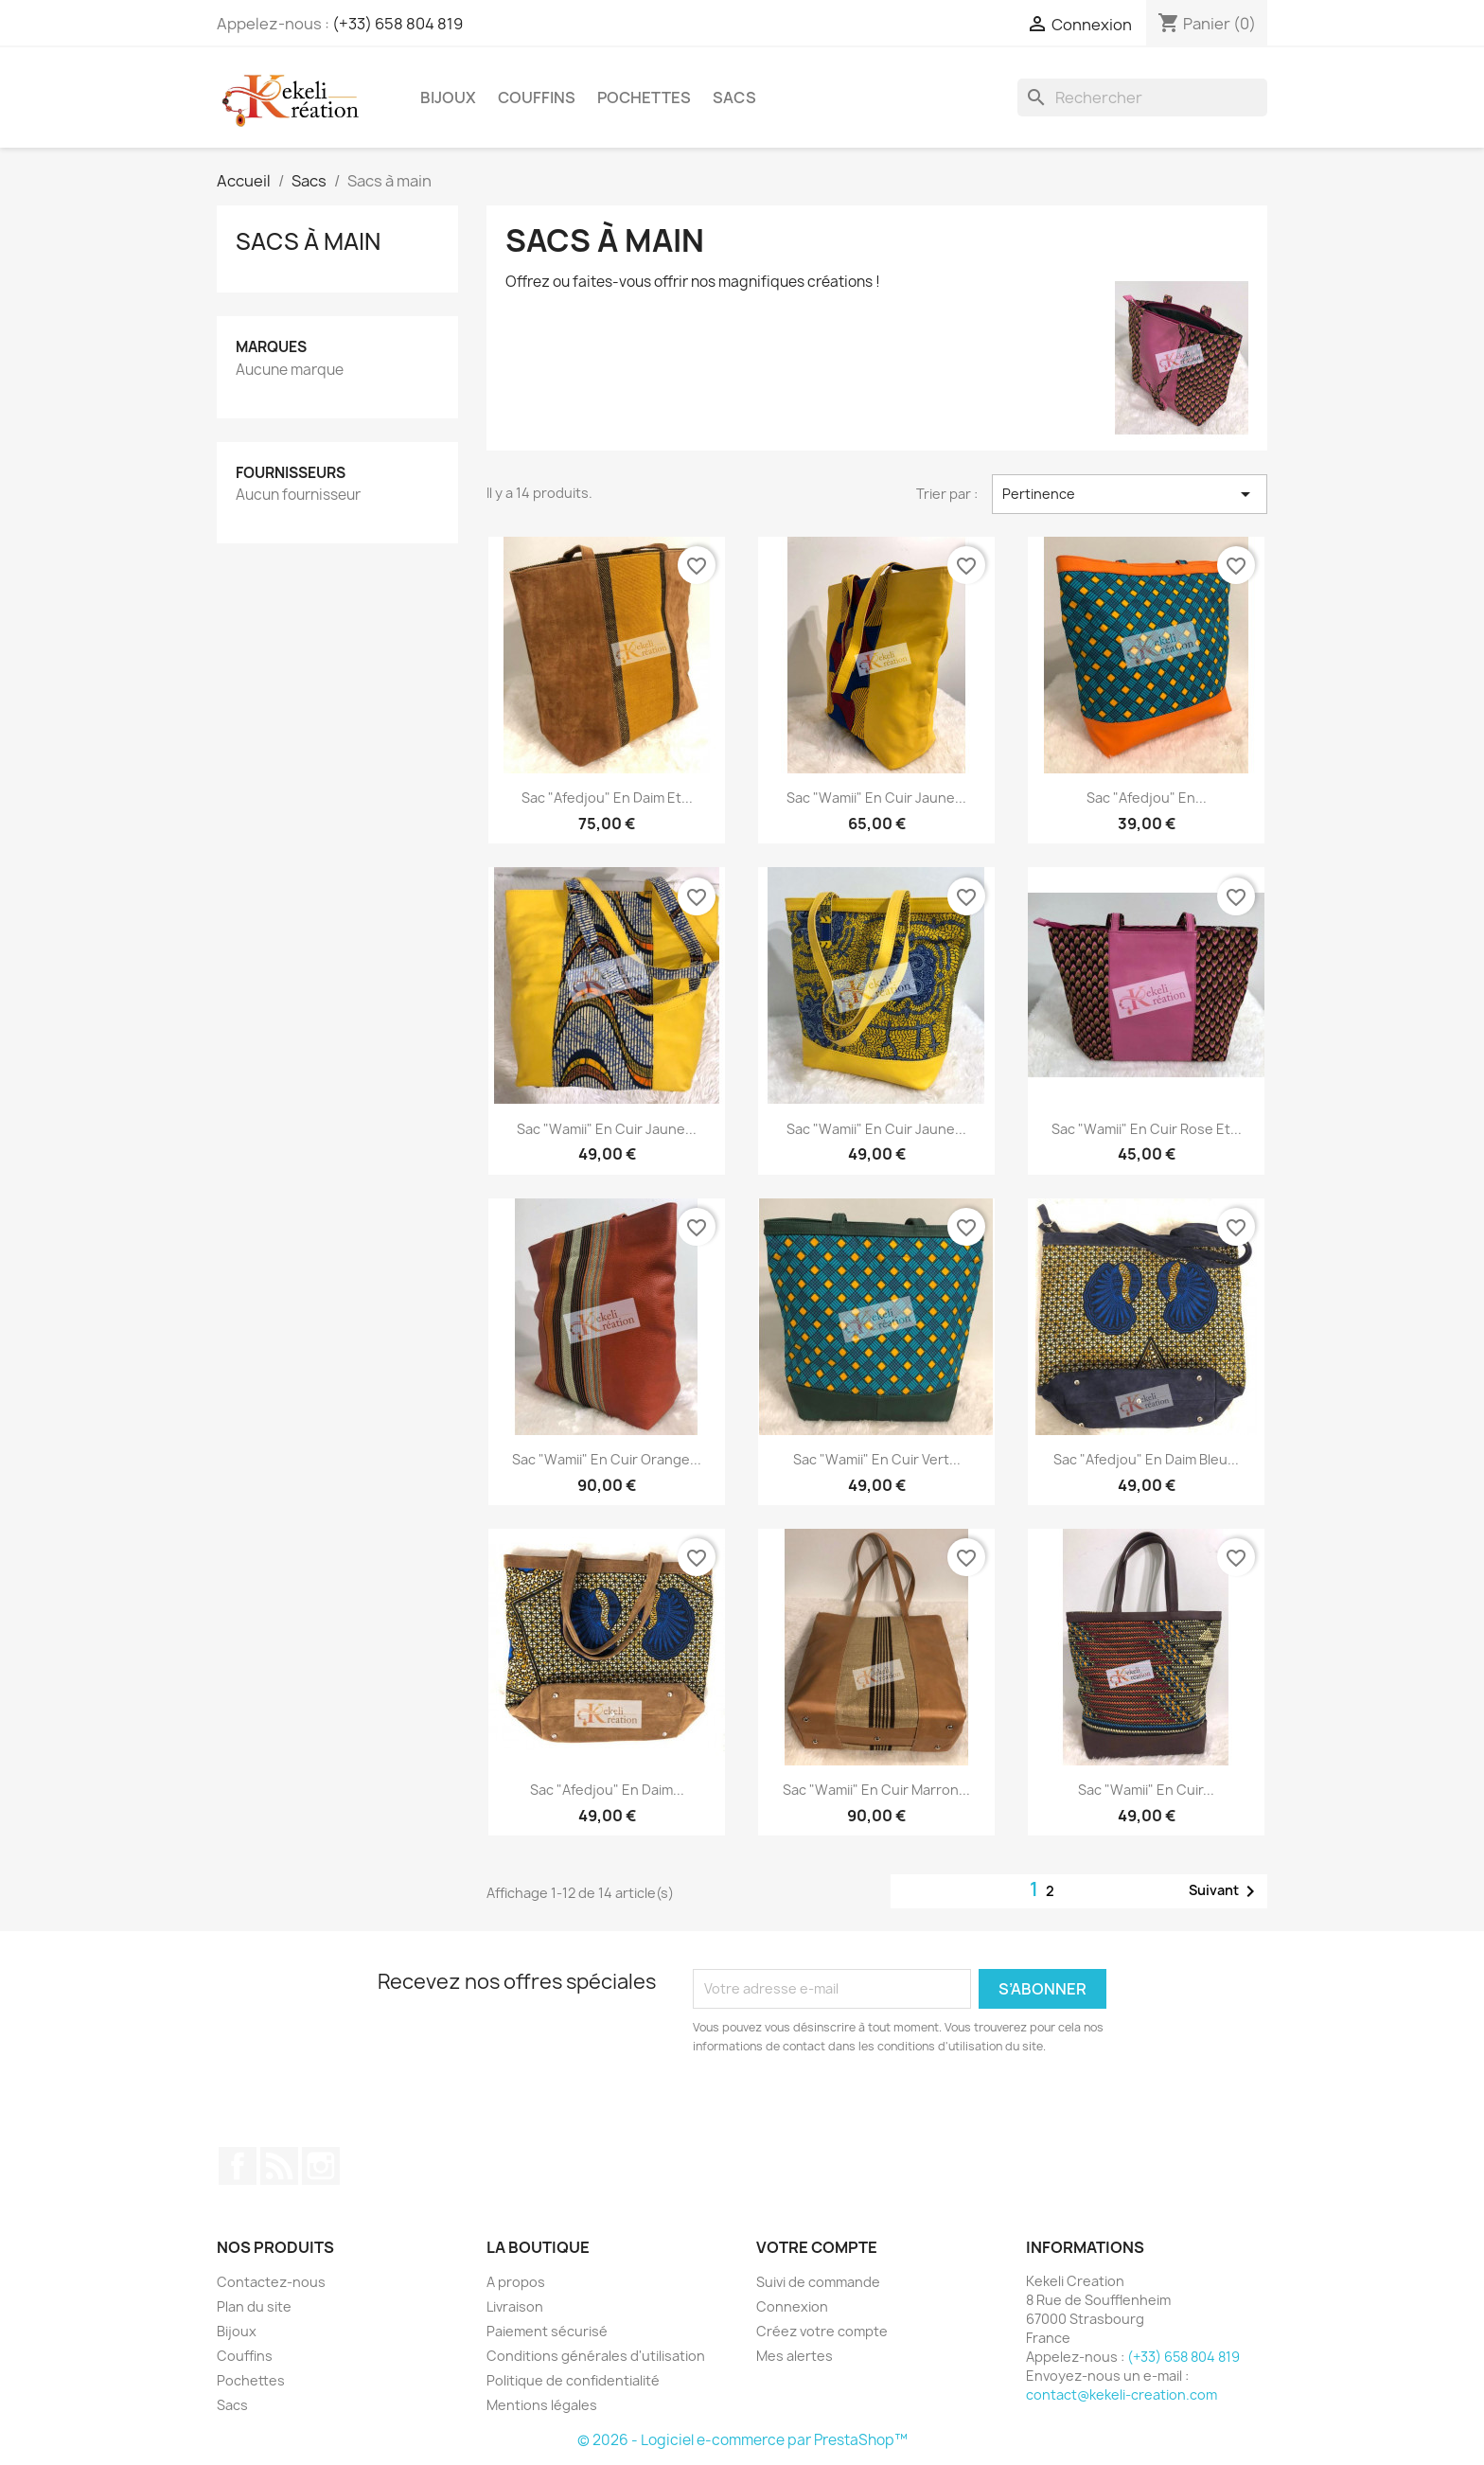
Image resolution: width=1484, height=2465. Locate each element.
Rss (279, 2166)
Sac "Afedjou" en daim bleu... (1146, 1459)
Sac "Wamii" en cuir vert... (877, 1459)
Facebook (237, 2166)
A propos (515, 2282)
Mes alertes (794, 2356)
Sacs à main (308, 241)
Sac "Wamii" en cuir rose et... (1146, 1129)
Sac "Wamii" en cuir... (1146, 1790)
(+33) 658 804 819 (397, 23)
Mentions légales (541, 2405)
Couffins (536, 97)
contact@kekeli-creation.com (1121, 2394)
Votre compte (816, 2247)
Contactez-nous (271, 2282)
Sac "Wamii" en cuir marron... (876, 1790)
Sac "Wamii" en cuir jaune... (876, 798)
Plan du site (254, 2306)
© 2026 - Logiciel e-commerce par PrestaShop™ (742, 2440)
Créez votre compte (822, 2331)
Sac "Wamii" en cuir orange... (606, 1459)
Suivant (1225, 1891)
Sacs (734, 97)
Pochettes (644, 97)
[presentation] (851, 2108)
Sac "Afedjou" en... (1146, 798)
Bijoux (448, 97)
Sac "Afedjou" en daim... (607, 1790)
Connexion (792, 2306)
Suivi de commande (818, 2282)
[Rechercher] (1142, 97)
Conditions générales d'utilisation (595, 2356)
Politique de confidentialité (573, 2380)
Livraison (514, 2306)
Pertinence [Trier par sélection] (1129, 494)
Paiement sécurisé (547, 2331)
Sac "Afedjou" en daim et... (607, 798)
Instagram (321, 2166)
